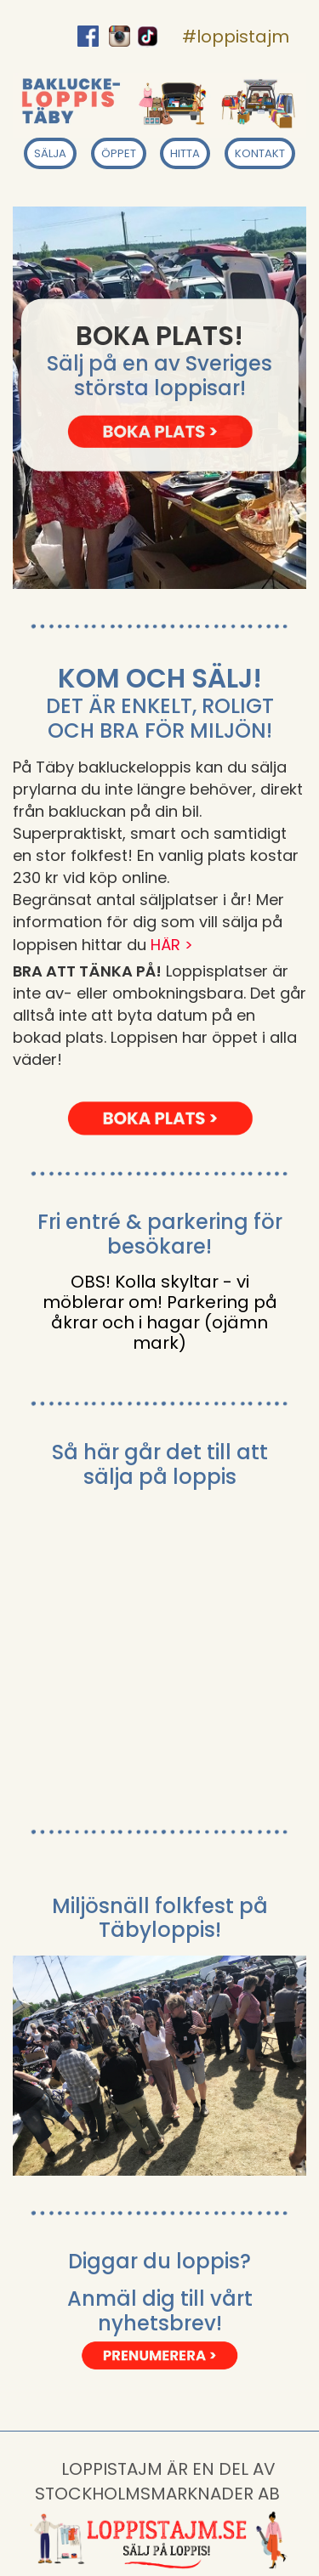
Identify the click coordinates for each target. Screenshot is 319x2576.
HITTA (185, 153)
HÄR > (172, 944)
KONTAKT (260, 153)
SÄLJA (50, 153)
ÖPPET (118, 153)
